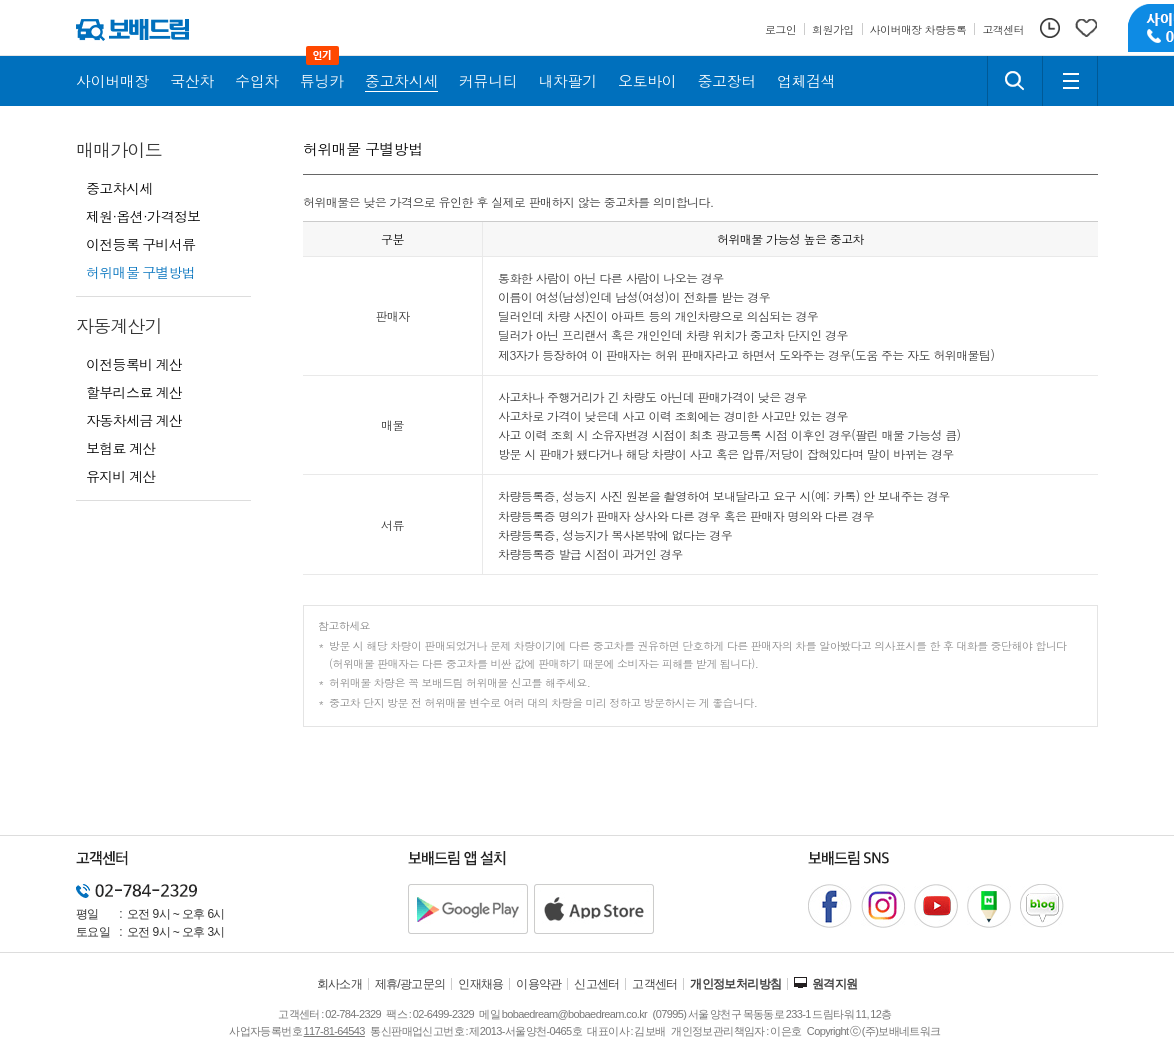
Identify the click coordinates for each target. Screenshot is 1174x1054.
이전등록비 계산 (134, 364)
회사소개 (340, 984)
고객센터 (655, 984)
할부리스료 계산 (134, 392)
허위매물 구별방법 (140, 272)
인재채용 (481, 984)
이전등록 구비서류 (140, 244)
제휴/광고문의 (410, 984)
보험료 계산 (120, 448)
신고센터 (597, 984)
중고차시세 (119, 188)
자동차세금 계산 (134, 420)
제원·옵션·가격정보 (143, 216)
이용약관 (539, 984)
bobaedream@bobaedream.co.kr (574, 1014)
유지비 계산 (120, 476)
